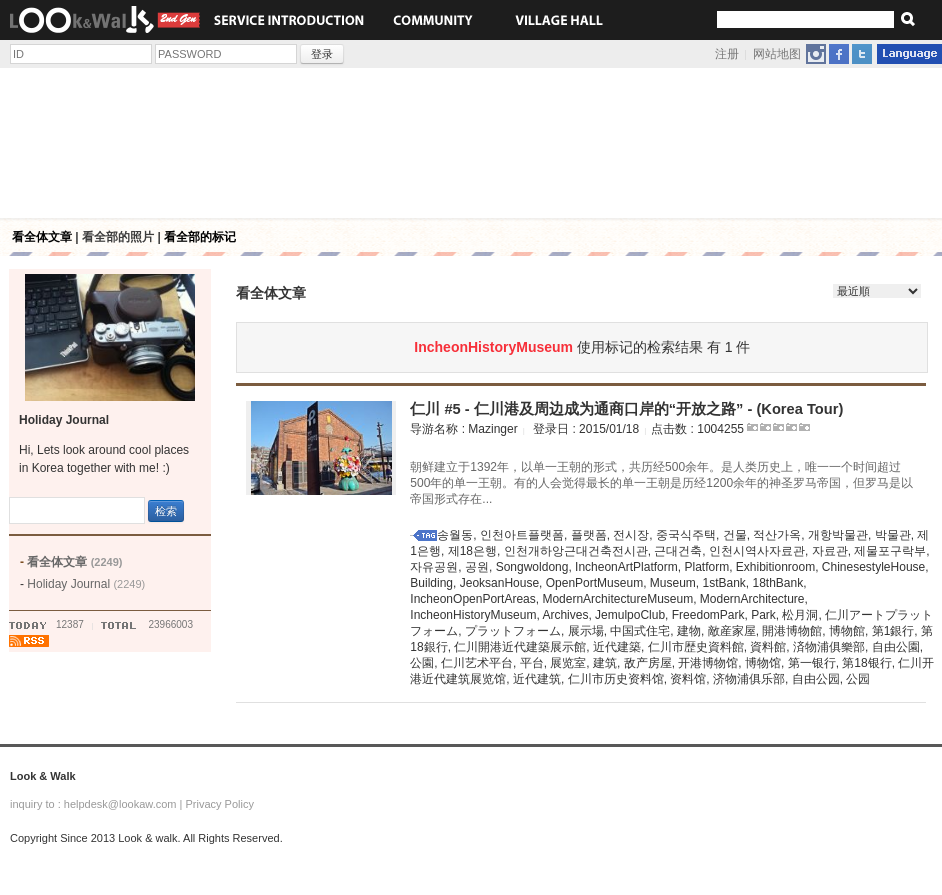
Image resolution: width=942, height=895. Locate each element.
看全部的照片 (118, 237)
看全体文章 (42, 237)
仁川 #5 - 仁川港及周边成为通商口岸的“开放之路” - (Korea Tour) (626, 409)
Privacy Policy (219, 804)
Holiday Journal (86, 584)
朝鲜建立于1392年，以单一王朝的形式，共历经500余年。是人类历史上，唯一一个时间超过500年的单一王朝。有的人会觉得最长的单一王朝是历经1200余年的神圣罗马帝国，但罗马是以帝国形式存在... (661, 483)
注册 (727, 54)
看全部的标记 (200, 237)
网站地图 (777, 54)
